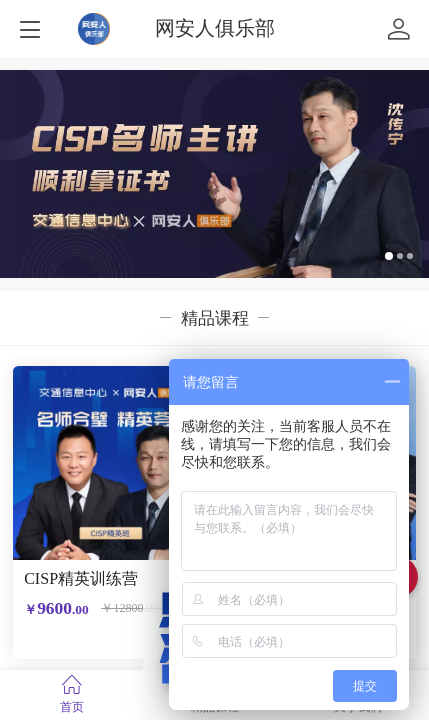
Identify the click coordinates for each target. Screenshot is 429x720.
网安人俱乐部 (215, 28)
